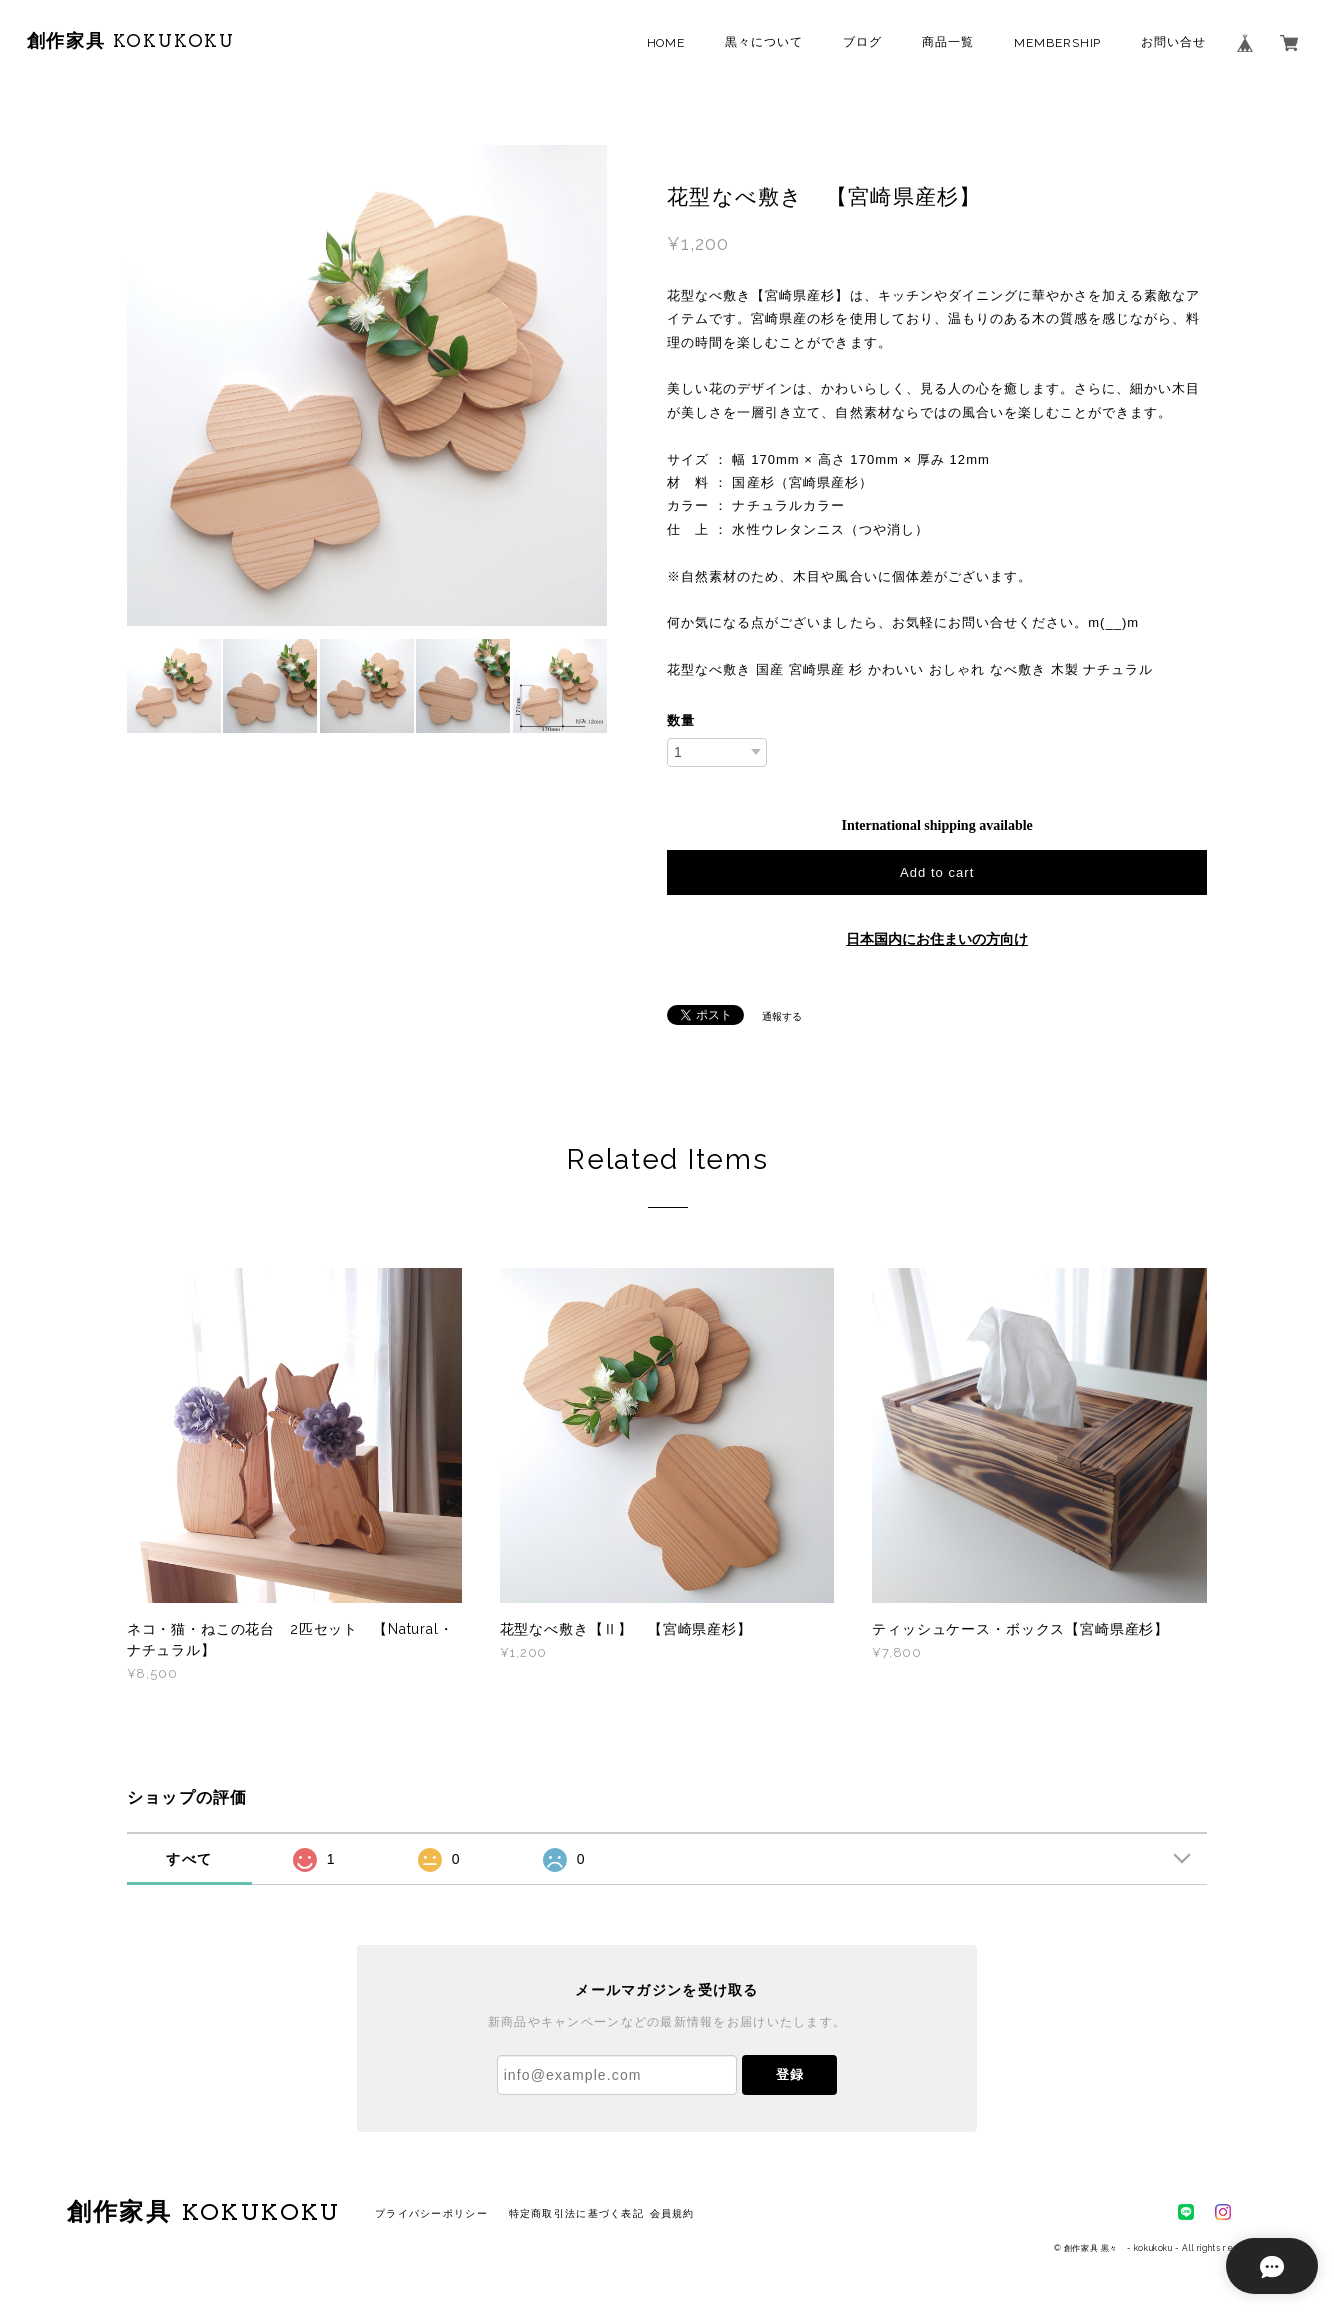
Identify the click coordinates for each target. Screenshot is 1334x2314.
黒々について (764, 42)
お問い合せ (1173, 42)
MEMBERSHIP (1058, 43)
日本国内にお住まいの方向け (937, 939)
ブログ (862, 42)
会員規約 (672, 2213)
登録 (790, 2074)
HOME (666, 43)
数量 (681, 720)
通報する (782, 1016)
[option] (367, 385)
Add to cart (937, 872)
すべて (189, 1859)
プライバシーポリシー (431, 2213)
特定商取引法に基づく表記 (576, 2213)
